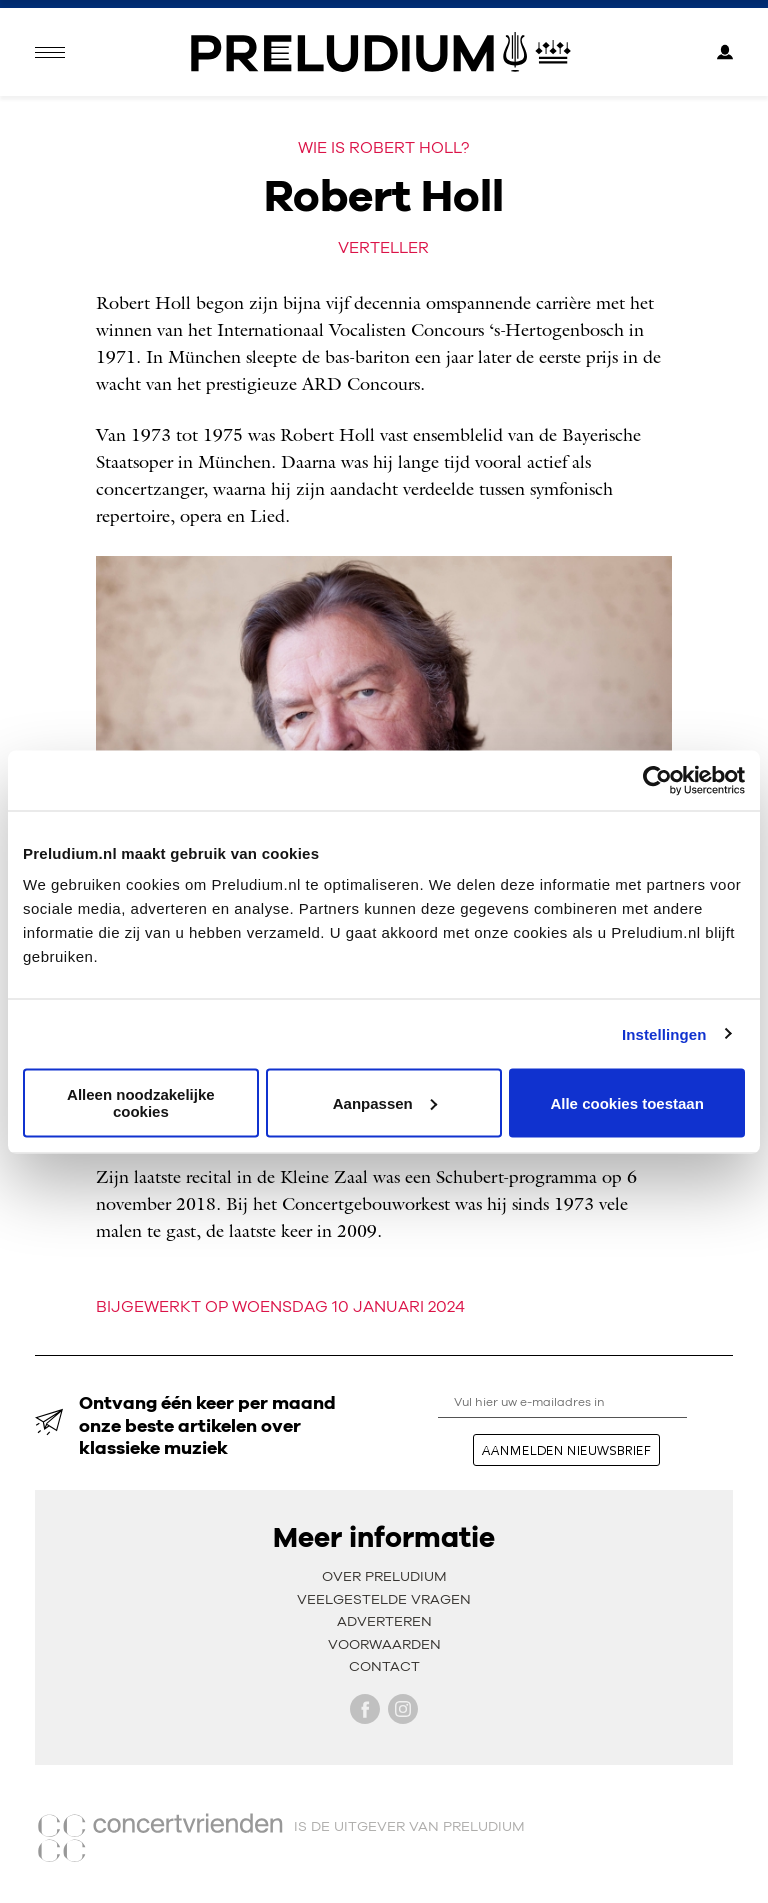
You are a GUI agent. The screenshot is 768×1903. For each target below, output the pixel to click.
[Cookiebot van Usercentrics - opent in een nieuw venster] (657, 780)
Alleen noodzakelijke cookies (141, 1103)
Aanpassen (385, 1102)
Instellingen (664, 1033)
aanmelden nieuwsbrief (566, 1450)
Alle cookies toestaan (626, 1102)
